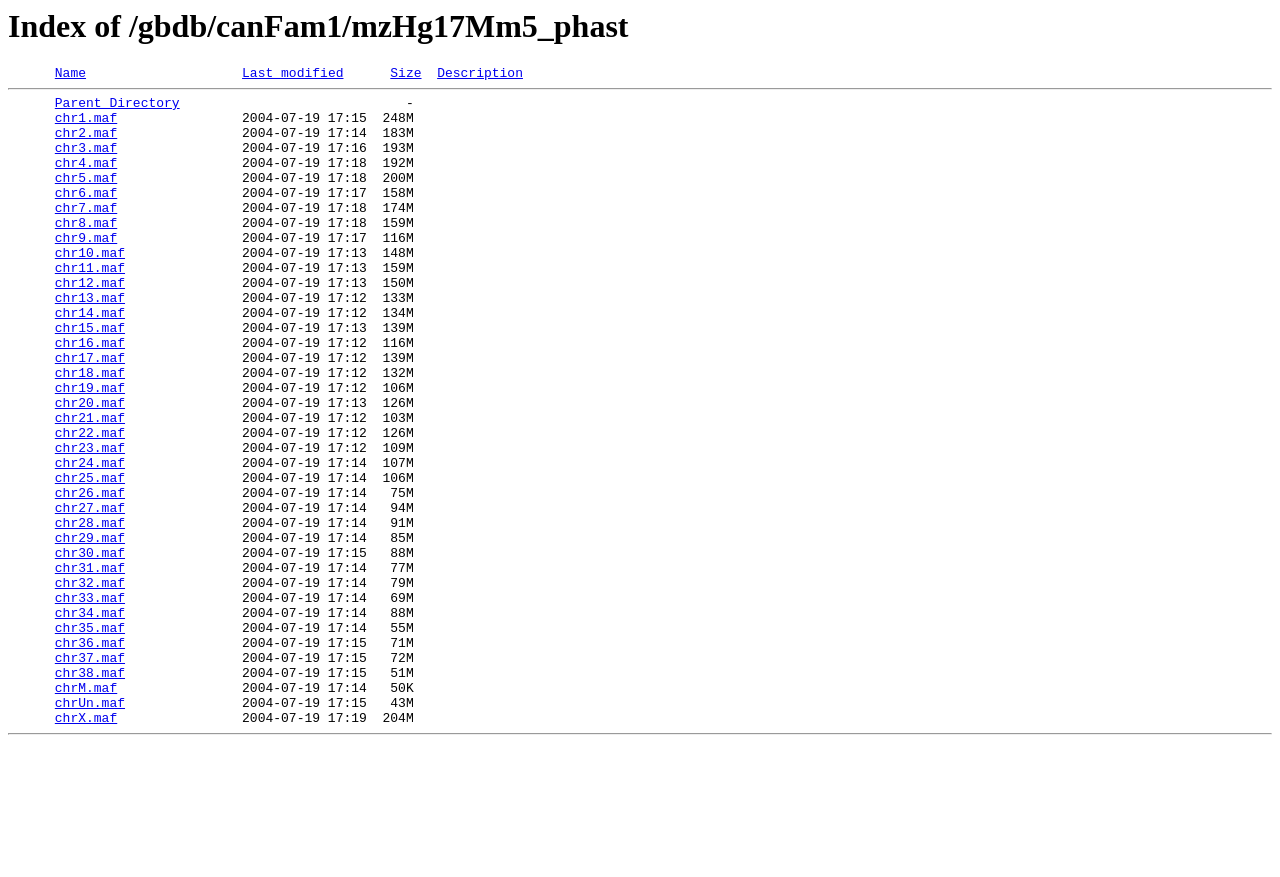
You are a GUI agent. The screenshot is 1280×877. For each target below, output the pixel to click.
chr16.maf (90, 396)
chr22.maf (90, 504)
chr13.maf (90, 342)
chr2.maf (86, 144)
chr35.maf (90, 738)
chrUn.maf (90, 828)
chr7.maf (86, 234)
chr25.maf (90, 558)
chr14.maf (90, 360)
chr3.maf (86, 162)
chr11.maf (90, 306)
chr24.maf (90, 540)
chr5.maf (86, 198)
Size (405, 75)
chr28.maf (90, 612)
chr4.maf (86, 180)
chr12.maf (90, 324)
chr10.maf (90, 288)
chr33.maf (90, 702)
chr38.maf (90, 792)
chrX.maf (86, 846)
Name (70, 75)
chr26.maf (90, 576)
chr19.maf (90, 450)
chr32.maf (90, 684)
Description (480, 75)
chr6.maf (86, 216)
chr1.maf (86, 126)
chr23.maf (90, 522)
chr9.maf (86, 270)
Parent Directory (117, 108)
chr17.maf (90, 414)
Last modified (292, 75)
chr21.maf (90, 486)
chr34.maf (90, 720)
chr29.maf (90, 630)
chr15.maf (90, 378)
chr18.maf (90, 432)
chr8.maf (86, 252)
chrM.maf (86, 810)
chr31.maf (90, 666)
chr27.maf (90, 594)
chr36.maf (90, 756)
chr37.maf (90, 774)
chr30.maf (90, 648)
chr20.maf (90, 468)
